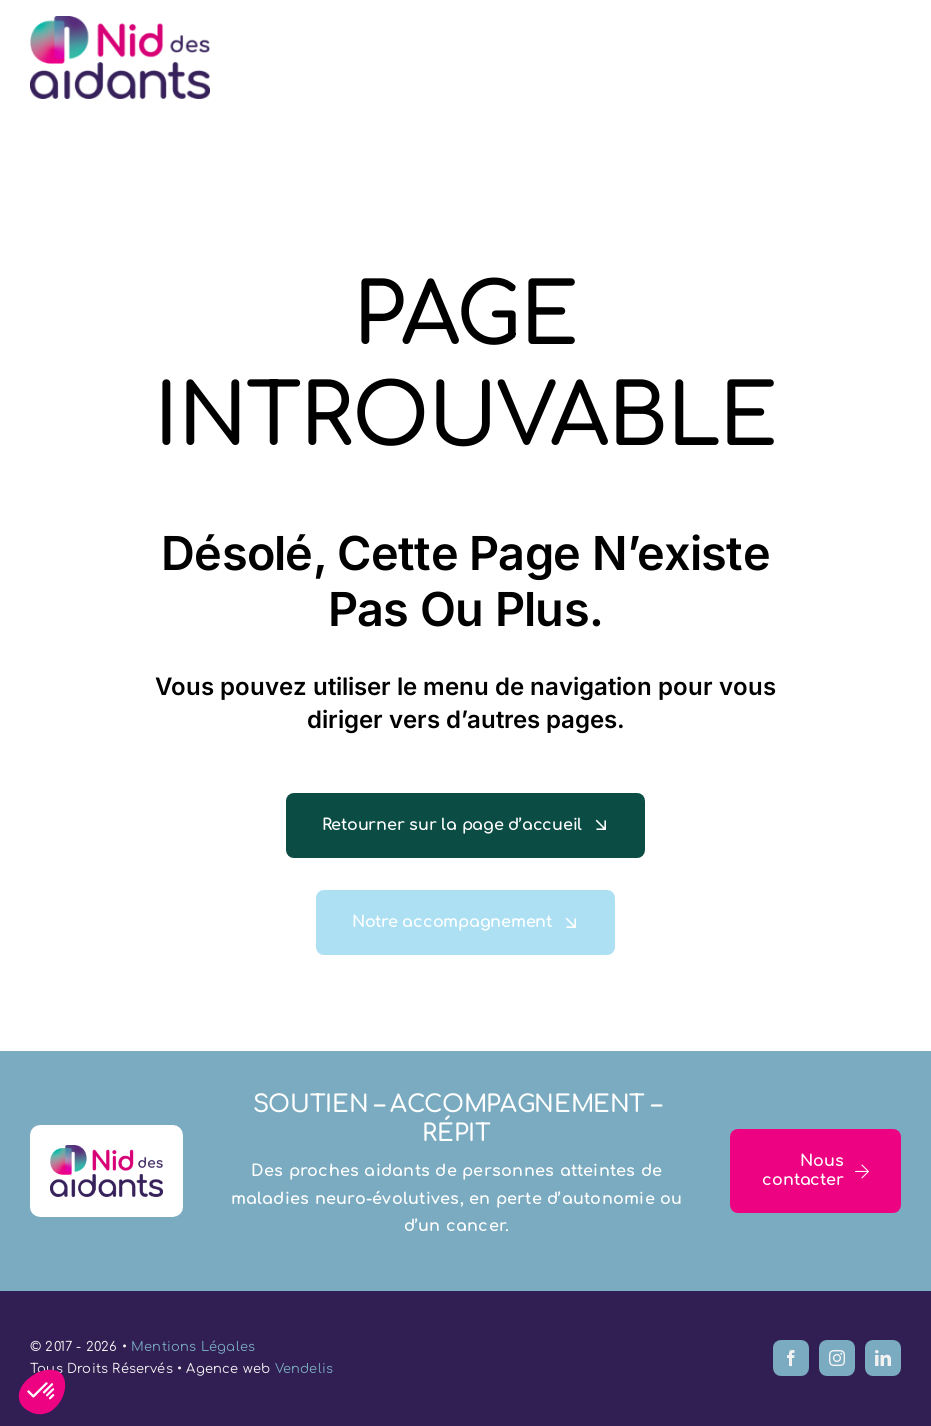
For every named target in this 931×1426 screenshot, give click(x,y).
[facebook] (791, 1358)
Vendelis (304, 1369)
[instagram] (837, 1358)
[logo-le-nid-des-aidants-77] (120, 24)
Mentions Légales (193, 1347)
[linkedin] (883, 1358)
